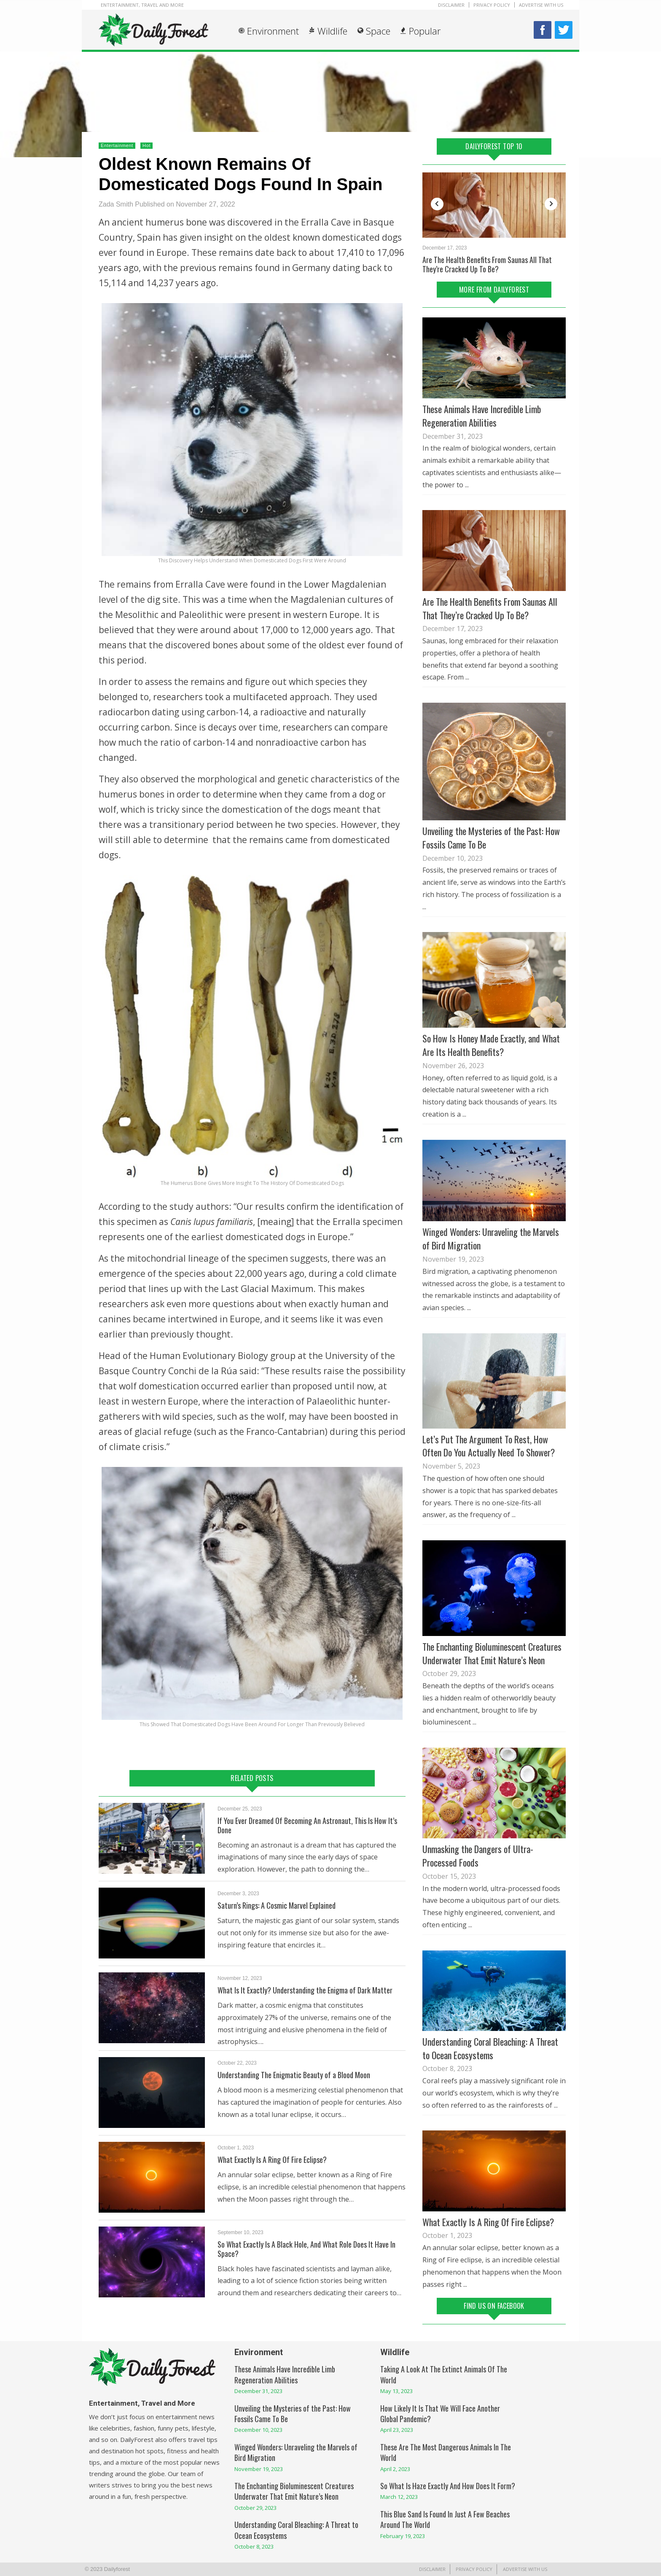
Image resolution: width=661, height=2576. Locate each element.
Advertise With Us (541, 5)
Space (378, 30)
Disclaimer (451, 5)
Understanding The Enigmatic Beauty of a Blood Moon (294, 2074)
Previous (437, 204)
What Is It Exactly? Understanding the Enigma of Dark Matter (305, 1990)
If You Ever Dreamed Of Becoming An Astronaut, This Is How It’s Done (307, 1825)
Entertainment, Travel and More (142, 5)
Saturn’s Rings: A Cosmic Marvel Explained (277, 1905)
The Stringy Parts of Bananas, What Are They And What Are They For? (493, 264)
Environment (273, 30)
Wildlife (332, 30)
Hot (146, 145)
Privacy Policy (491, 5)
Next (551, 204)
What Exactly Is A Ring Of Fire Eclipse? (272, 2159)
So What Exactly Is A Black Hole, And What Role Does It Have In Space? (306, 2249)
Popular (425, 30)
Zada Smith (116, 204)
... (467, 484)
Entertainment (117, 145)
